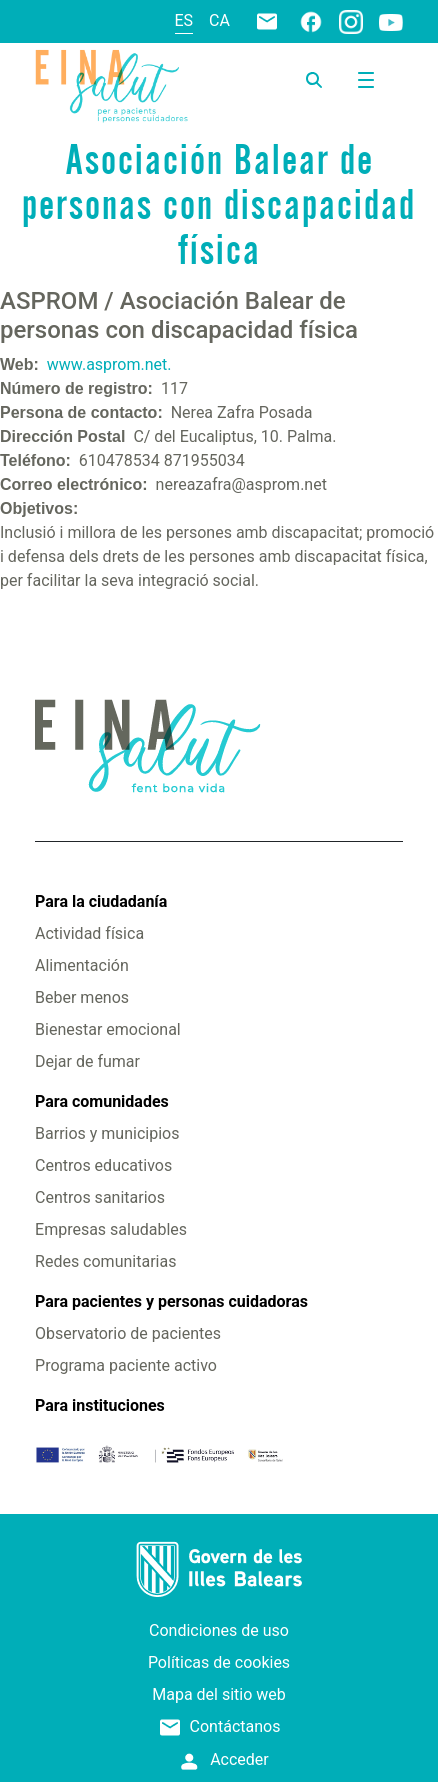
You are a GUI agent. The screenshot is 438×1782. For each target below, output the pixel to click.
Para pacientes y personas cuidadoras (171, 1301)
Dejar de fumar (87, 1061)
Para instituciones (100, 1405)
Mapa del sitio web (219, 1694)
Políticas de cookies (219, 1662)
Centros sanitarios (100, 1197)
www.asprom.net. (109, 364)
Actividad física (89, 933)
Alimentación (82, 965)
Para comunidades (102, 1101)
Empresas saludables (111, 1229)
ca (219, 20)
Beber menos (82, 997)
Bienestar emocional (108, 1029)
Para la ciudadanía (101, 901)
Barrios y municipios (107, 1133)
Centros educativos (103, 1165)
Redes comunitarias (105, 1261)
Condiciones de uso (219, 1630)
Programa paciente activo (126, 1365)
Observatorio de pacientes (128, 1333)
